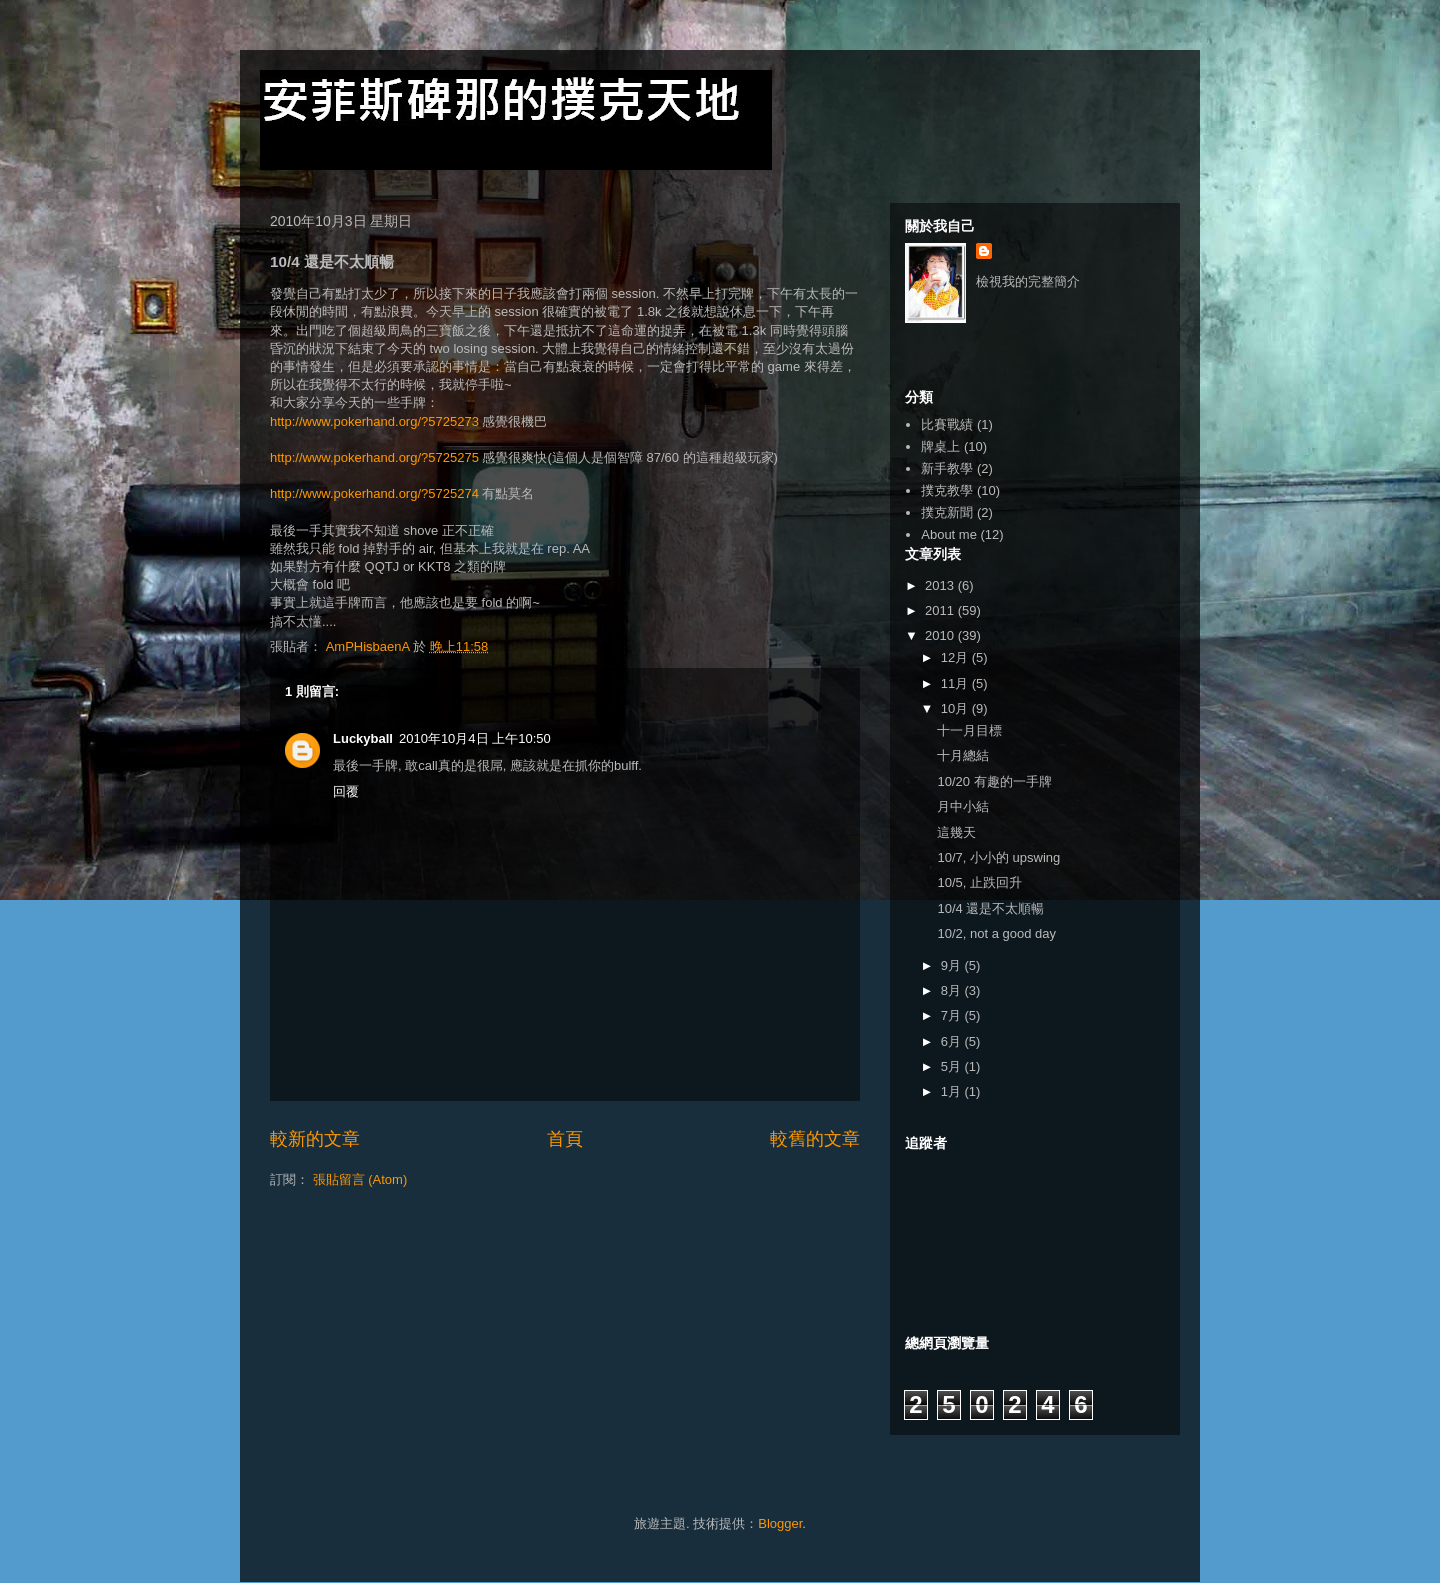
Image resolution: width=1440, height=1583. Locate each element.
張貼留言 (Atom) (360, 1179)
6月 (953, 1041)
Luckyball (363, 738)
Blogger (780, 1523)
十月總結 (963, 755)
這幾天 (956, 832)
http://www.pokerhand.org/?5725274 (374, 493)
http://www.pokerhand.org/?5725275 (374, 457)
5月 (953, 1066)
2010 (941, 635)
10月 (956, 708)
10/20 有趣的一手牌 (994, 781)
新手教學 (947, 468)
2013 (941, 585)
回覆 (346, 791)
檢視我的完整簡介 (1028, 281)
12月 (956, 657)
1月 (953, 1091)
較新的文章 (315, 1139)
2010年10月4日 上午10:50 (475, 738)
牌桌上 (940, 446)
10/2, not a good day (996, 933)
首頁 (565, 1139)
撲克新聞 (947, 512)
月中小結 (963, 806)
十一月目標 (969, 730)
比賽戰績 (947, 424)
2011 (941, 610)
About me (949, 534)
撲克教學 (947, 490)
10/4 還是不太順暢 (990, 908)
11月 (956, 683)
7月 (953, 1015)
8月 (953, 990)
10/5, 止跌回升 (979, 882)
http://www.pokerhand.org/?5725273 (374, 421)
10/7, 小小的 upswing (998, 857)
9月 (953, 965)
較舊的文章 (815, 1139)
